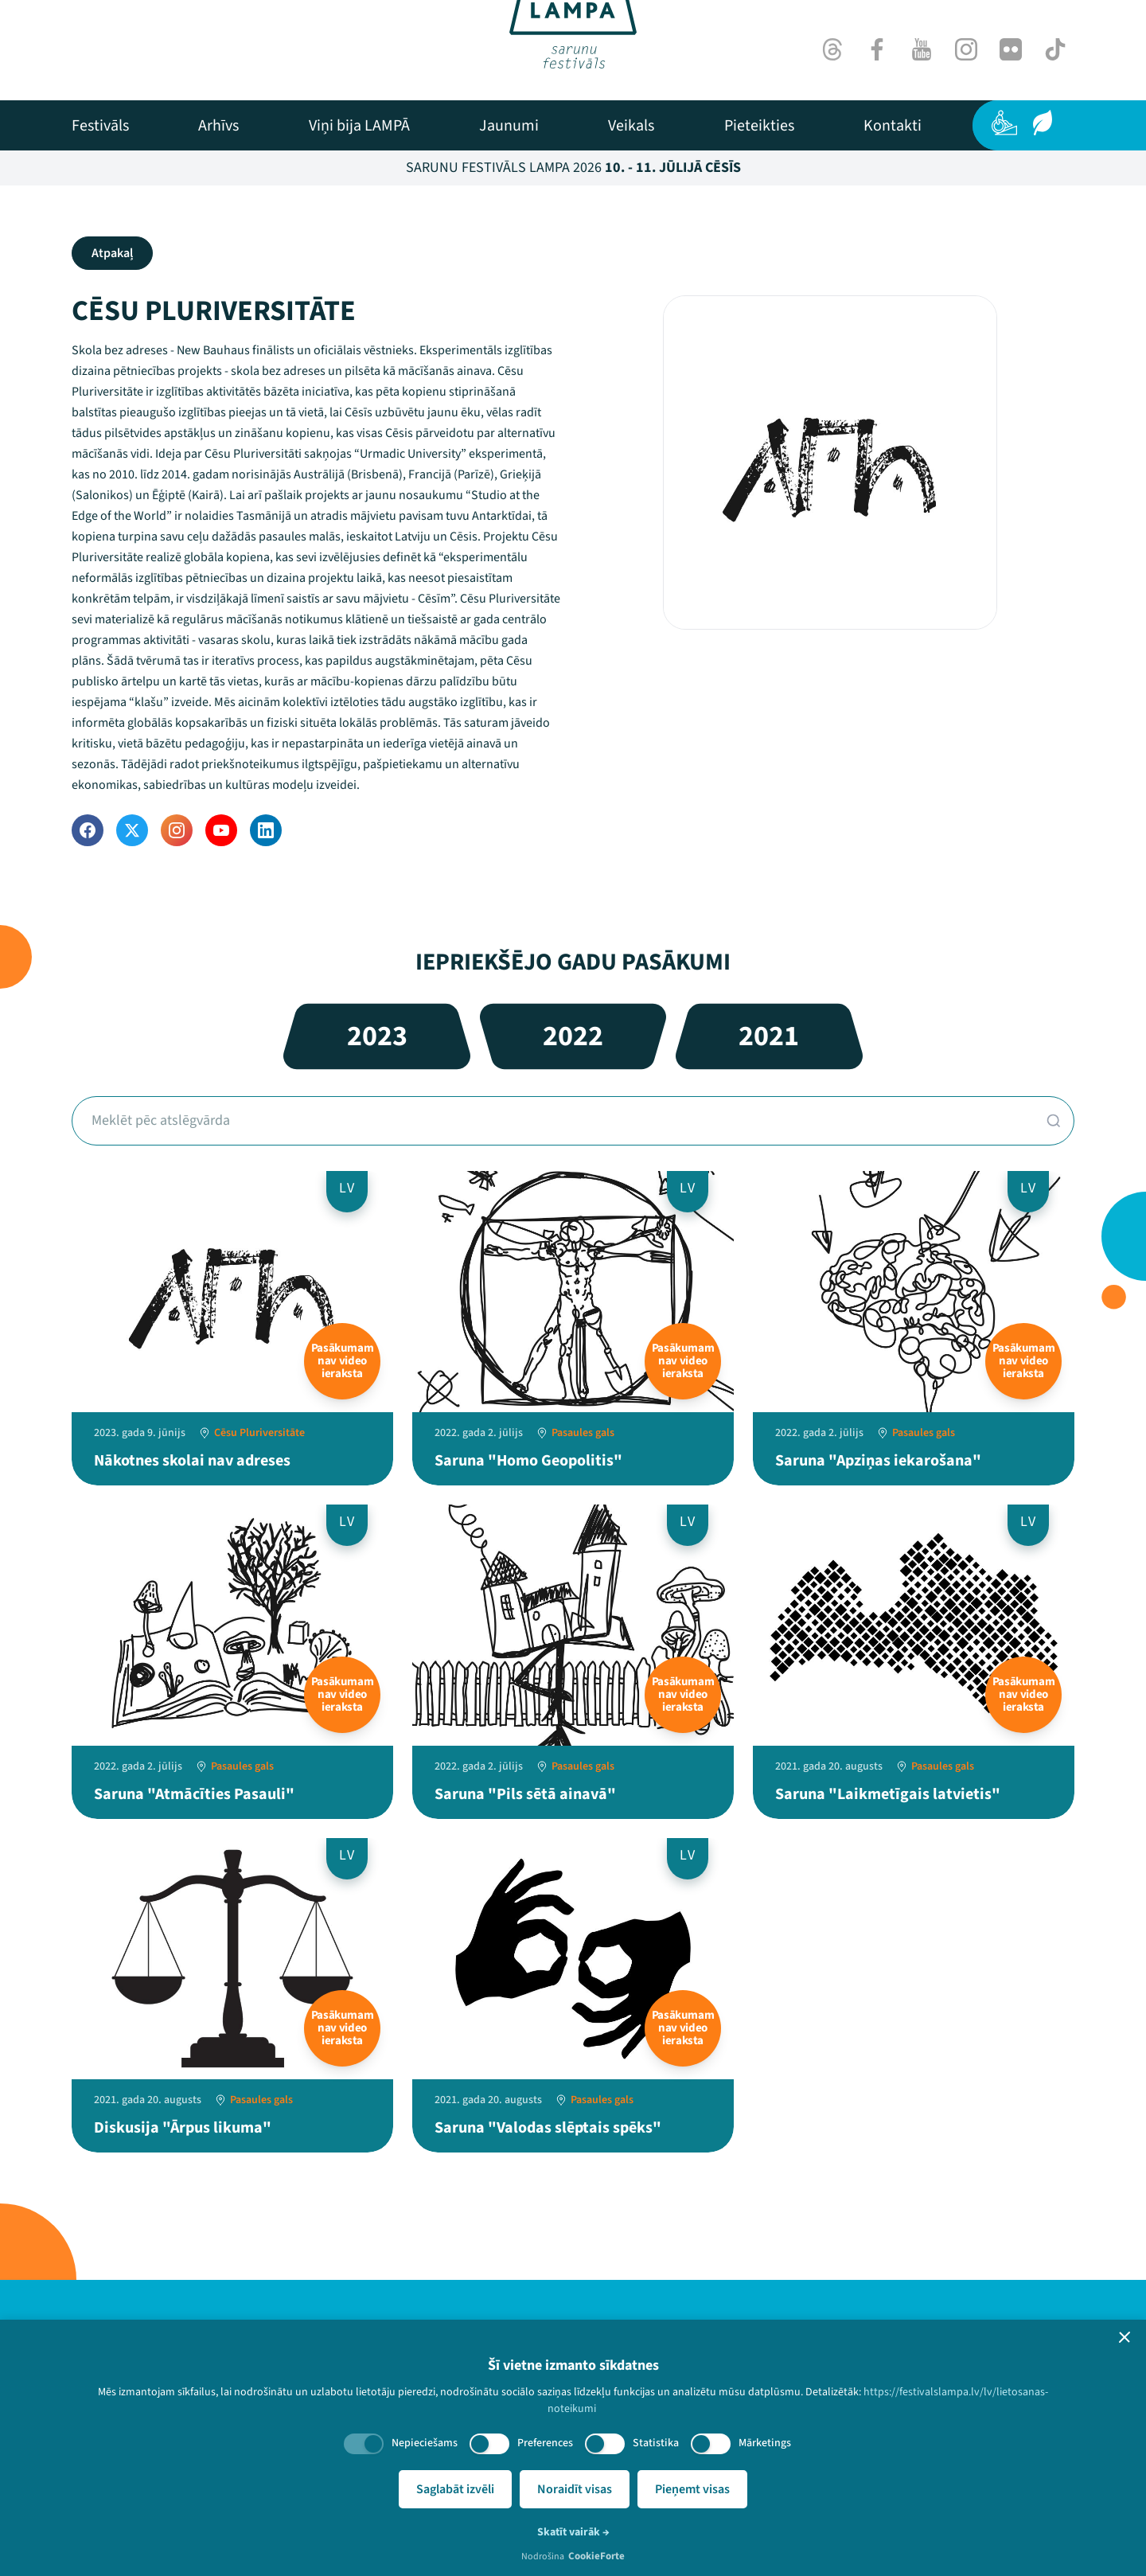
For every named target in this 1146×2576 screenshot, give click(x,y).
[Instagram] (966, 49)
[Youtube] (921, 49)
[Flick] (1011, 49)
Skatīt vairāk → (573, 2532)
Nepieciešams (425, 2443)
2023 (377, 1036)
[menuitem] (100, 126)
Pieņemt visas (692, 2489)
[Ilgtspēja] (1042, 122)
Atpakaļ (112, 253)
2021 (769, 1036)
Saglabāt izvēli (455, 2489)
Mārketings (765, 2443)
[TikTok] (1055, 49)
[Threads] (832, 49)
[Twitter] (132, 830)
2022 (573, 1036)
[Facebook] (877, 49)
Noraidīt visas (574, 2489)
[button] (1124, 2337)
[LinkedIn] (266, 830)
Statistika (656, 2443)
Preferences (545, 2443)
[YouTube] (221, 830)
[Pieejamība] (1004, 122)
